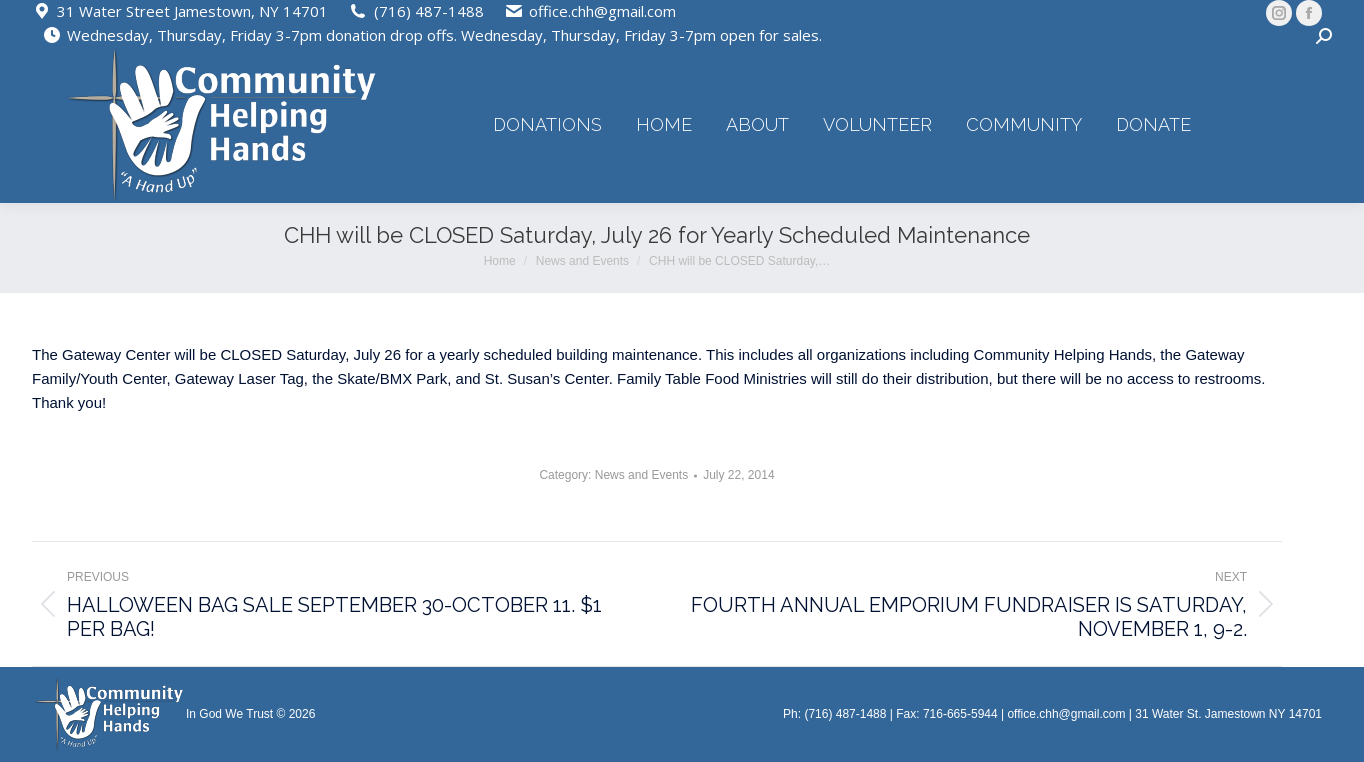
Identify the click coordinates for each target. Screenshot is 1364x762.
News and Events (641, 475)
